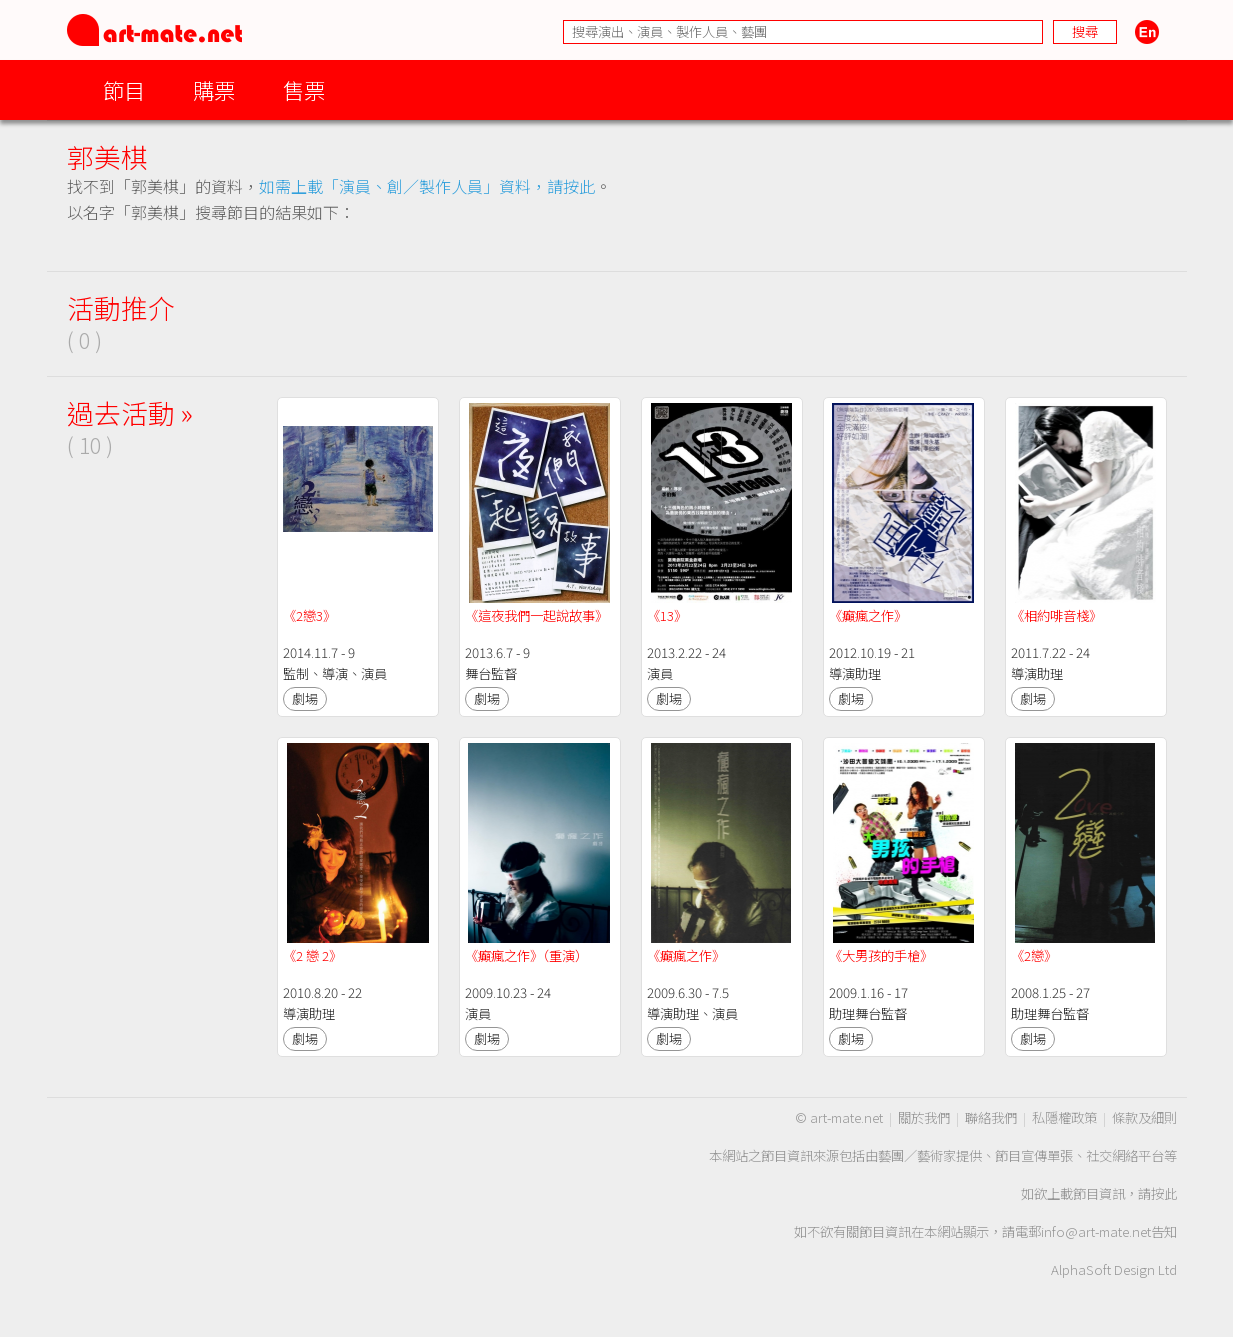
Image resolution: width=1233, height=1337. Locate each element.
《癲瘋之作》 (868, 615)
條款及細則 (1144, 1117)
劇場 (305, 698)
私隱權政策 (1064, 1117)
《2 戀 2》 (312, 955)
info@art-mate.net (1096, 1231)
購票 (214, 89)
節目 (124, 89)
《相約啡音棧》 (1056, 615)
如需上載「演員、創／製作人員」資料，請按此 (427, 186)
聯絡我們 (991, 1117)
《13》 (667, 615)
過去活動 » (130, 412)
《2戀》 (1034, 955)
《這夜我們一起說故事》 (536, 615)
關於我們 (924, 1117)
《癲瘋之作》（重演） (526, 955)
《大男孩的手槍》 (881, 955)
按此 (1164, 1193)
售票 (304, 89)
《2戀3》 (309, 615)
